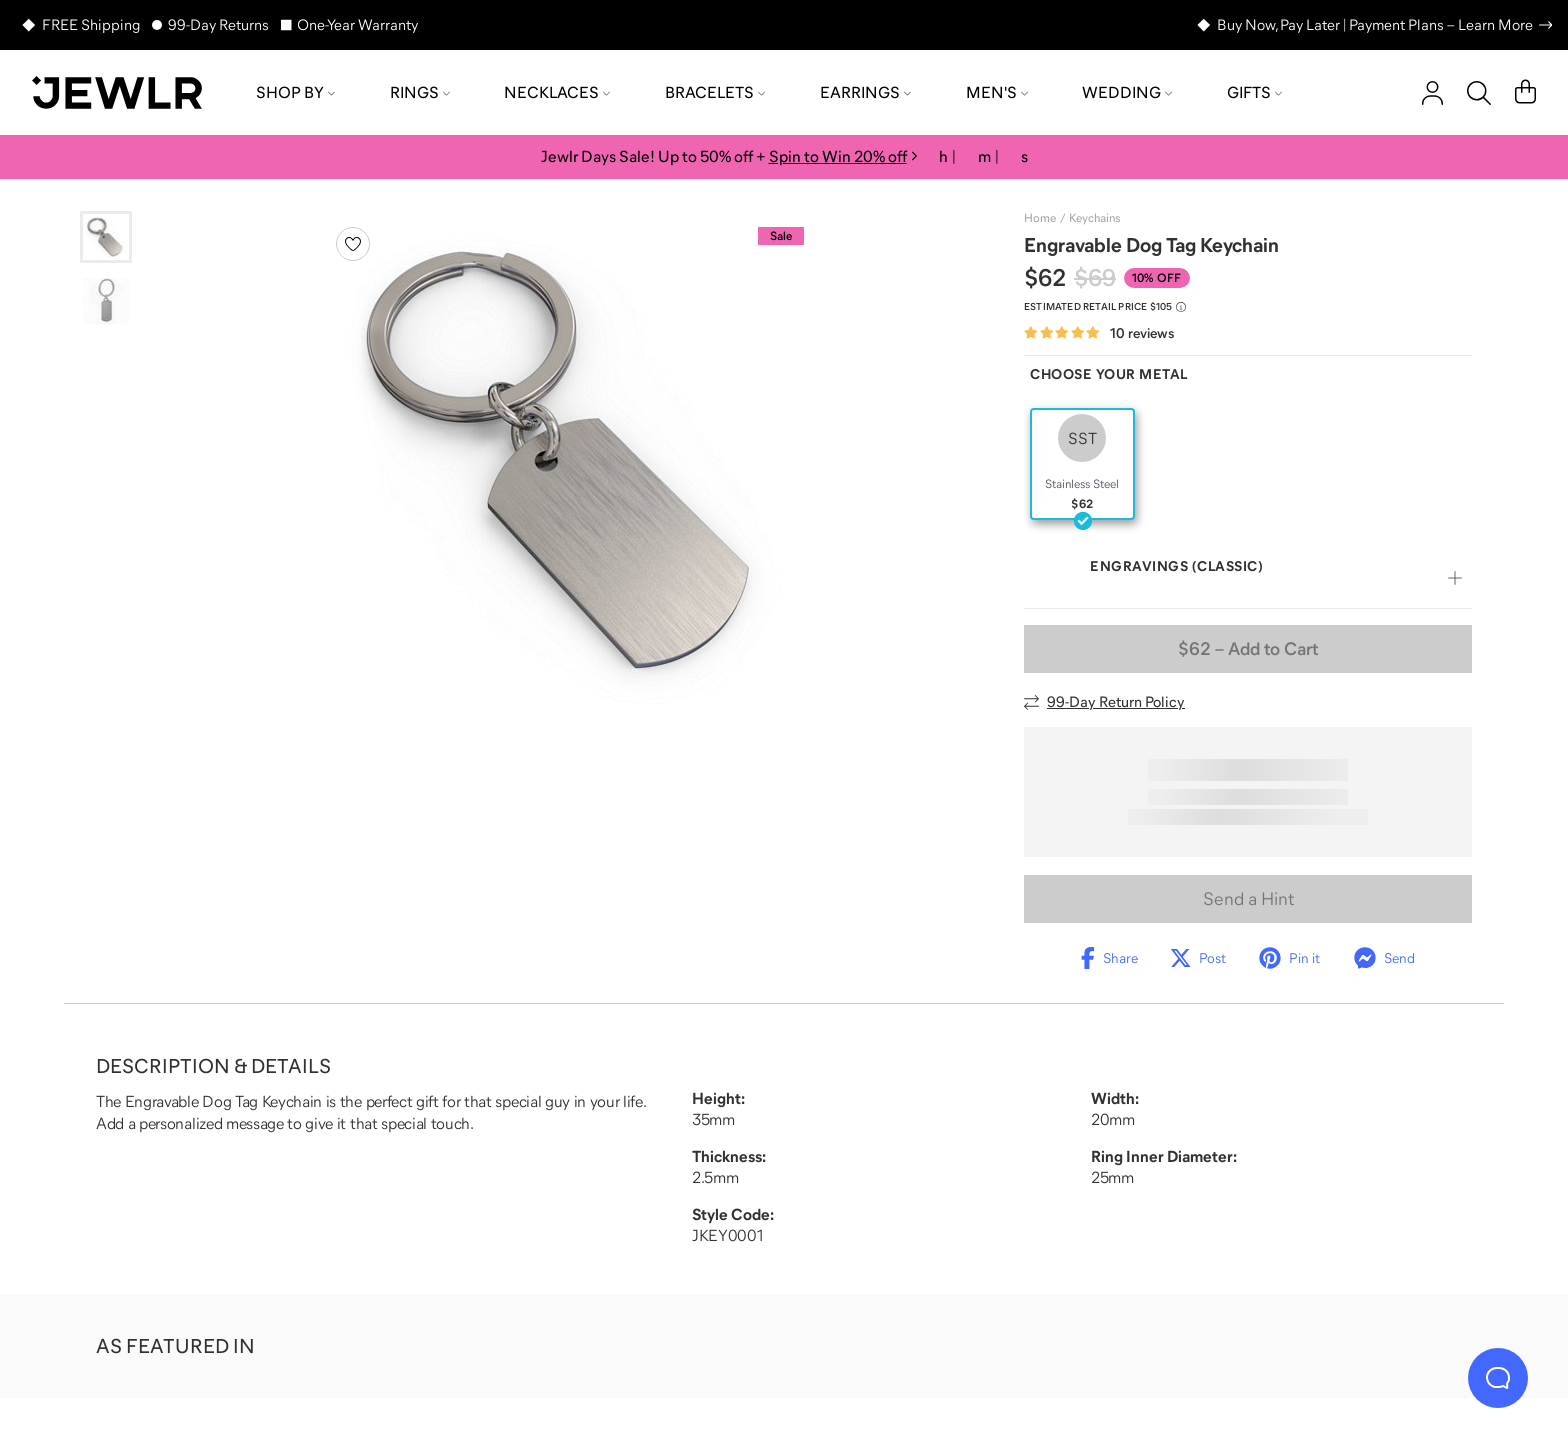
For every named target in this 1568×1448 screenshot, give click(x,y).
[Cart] (1525, 93)
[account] (1432, 93)
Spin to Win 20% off (838, 156)
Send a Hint (1248, 899)
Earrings (865, 92)
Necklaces (557, 92)
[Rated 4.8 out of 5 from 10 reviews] (1099, 333)
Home (1040, 218)
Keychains (1094, 218)
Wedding (1127, 92)
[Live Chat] (1498, 1378)
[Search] (1479, 93)
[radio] (1082, 464)
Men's (997, 92)
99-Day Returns (218, 24)
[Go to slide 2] (106, 301)
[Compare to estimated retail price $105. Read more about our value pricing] (1105, 307)
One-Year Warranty (357, 24)
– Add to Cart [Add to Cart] (1248, 649)
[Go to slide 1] (106, 237)
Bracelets (715, 92)
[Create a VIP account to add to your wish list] (353, 244)
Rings (420, 92)
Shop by (295, 92)
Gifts (1254, 92)
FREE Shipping (91, 24)
